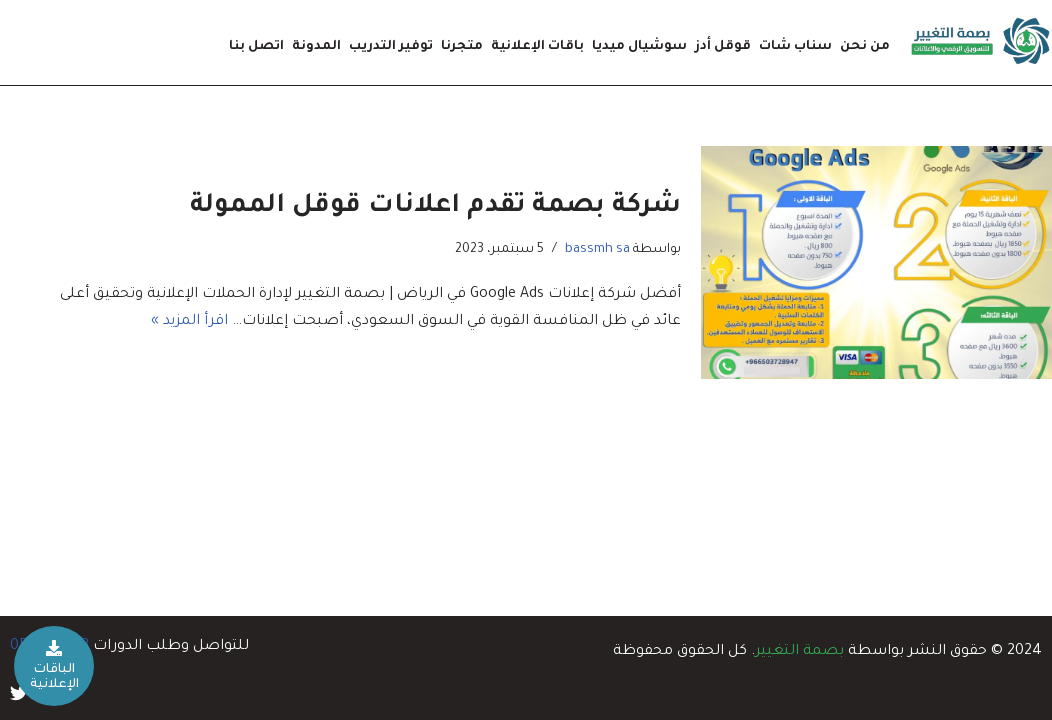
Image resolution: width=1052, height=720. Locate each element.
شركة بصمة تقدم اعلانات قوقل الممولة (435, 207)
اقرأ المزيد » (189, 322)
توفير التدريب (391, 47)
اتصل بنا (256, 47)
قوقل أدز (723, 47)
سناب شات (795, 47)
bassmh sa (597, 250)
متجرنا (462, 47)
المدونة (316, 47)
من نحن (865, 47)
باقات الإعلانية (537, 47)
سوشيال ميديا (639, 47)
